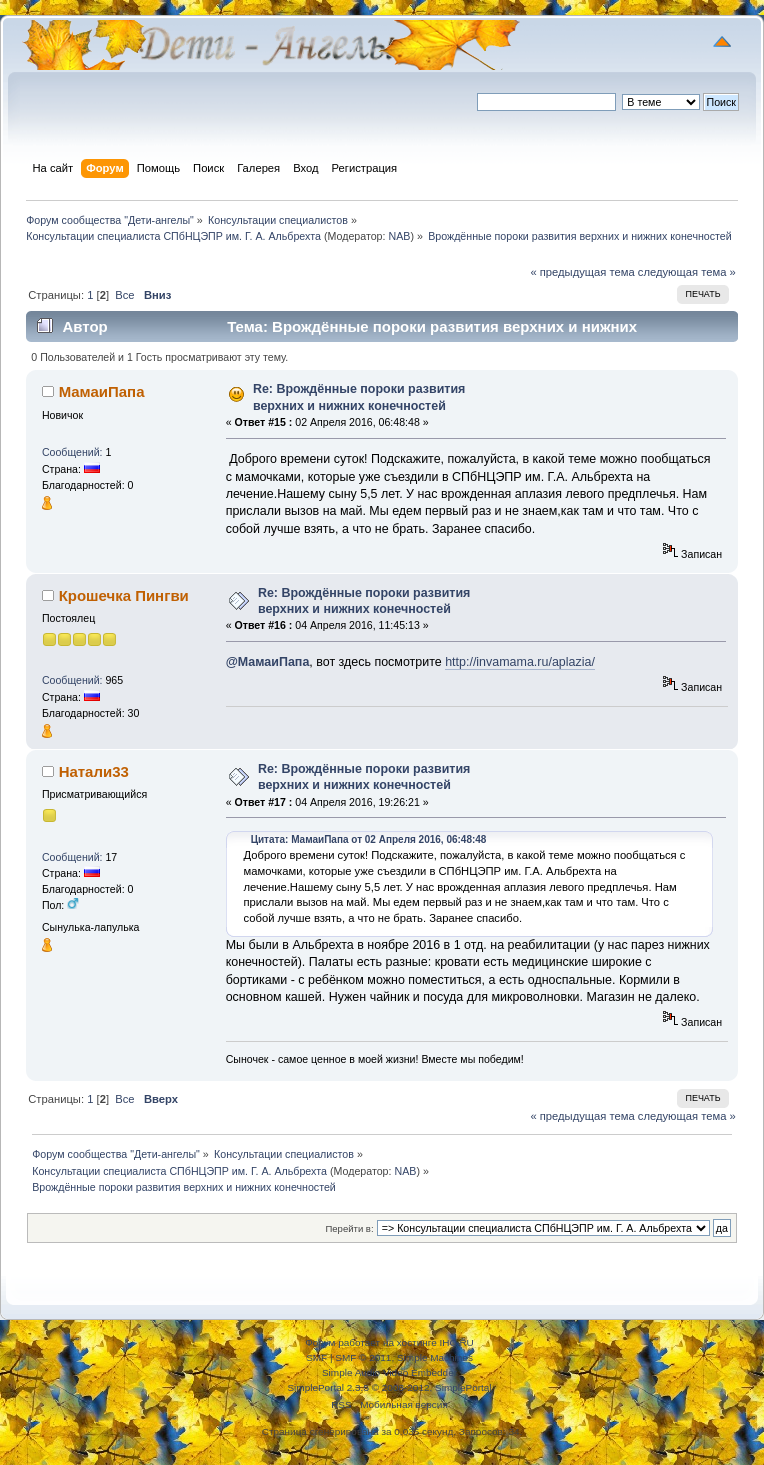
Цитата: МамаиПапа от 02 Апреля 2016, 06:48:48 (369, 839)
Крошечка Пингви (124, 595)
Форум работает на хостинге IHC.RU (389, 1342)
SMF (316, 1357)
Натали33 (94, 771)
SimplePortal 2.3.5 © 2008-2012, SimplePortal (389, 1387)
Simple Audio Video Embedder (389, 1372)
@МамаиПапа (268, 662)
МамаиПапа (102, 391)
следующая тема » (687, 272)
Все (124, 295)
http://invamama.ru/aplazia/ (520, 662)
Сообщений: (72, 452)
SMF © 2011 (363, 1357)
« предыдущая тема (582, 272)
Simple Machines (435, 1357)
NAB (399, 236)
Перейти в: (349, 1228)
